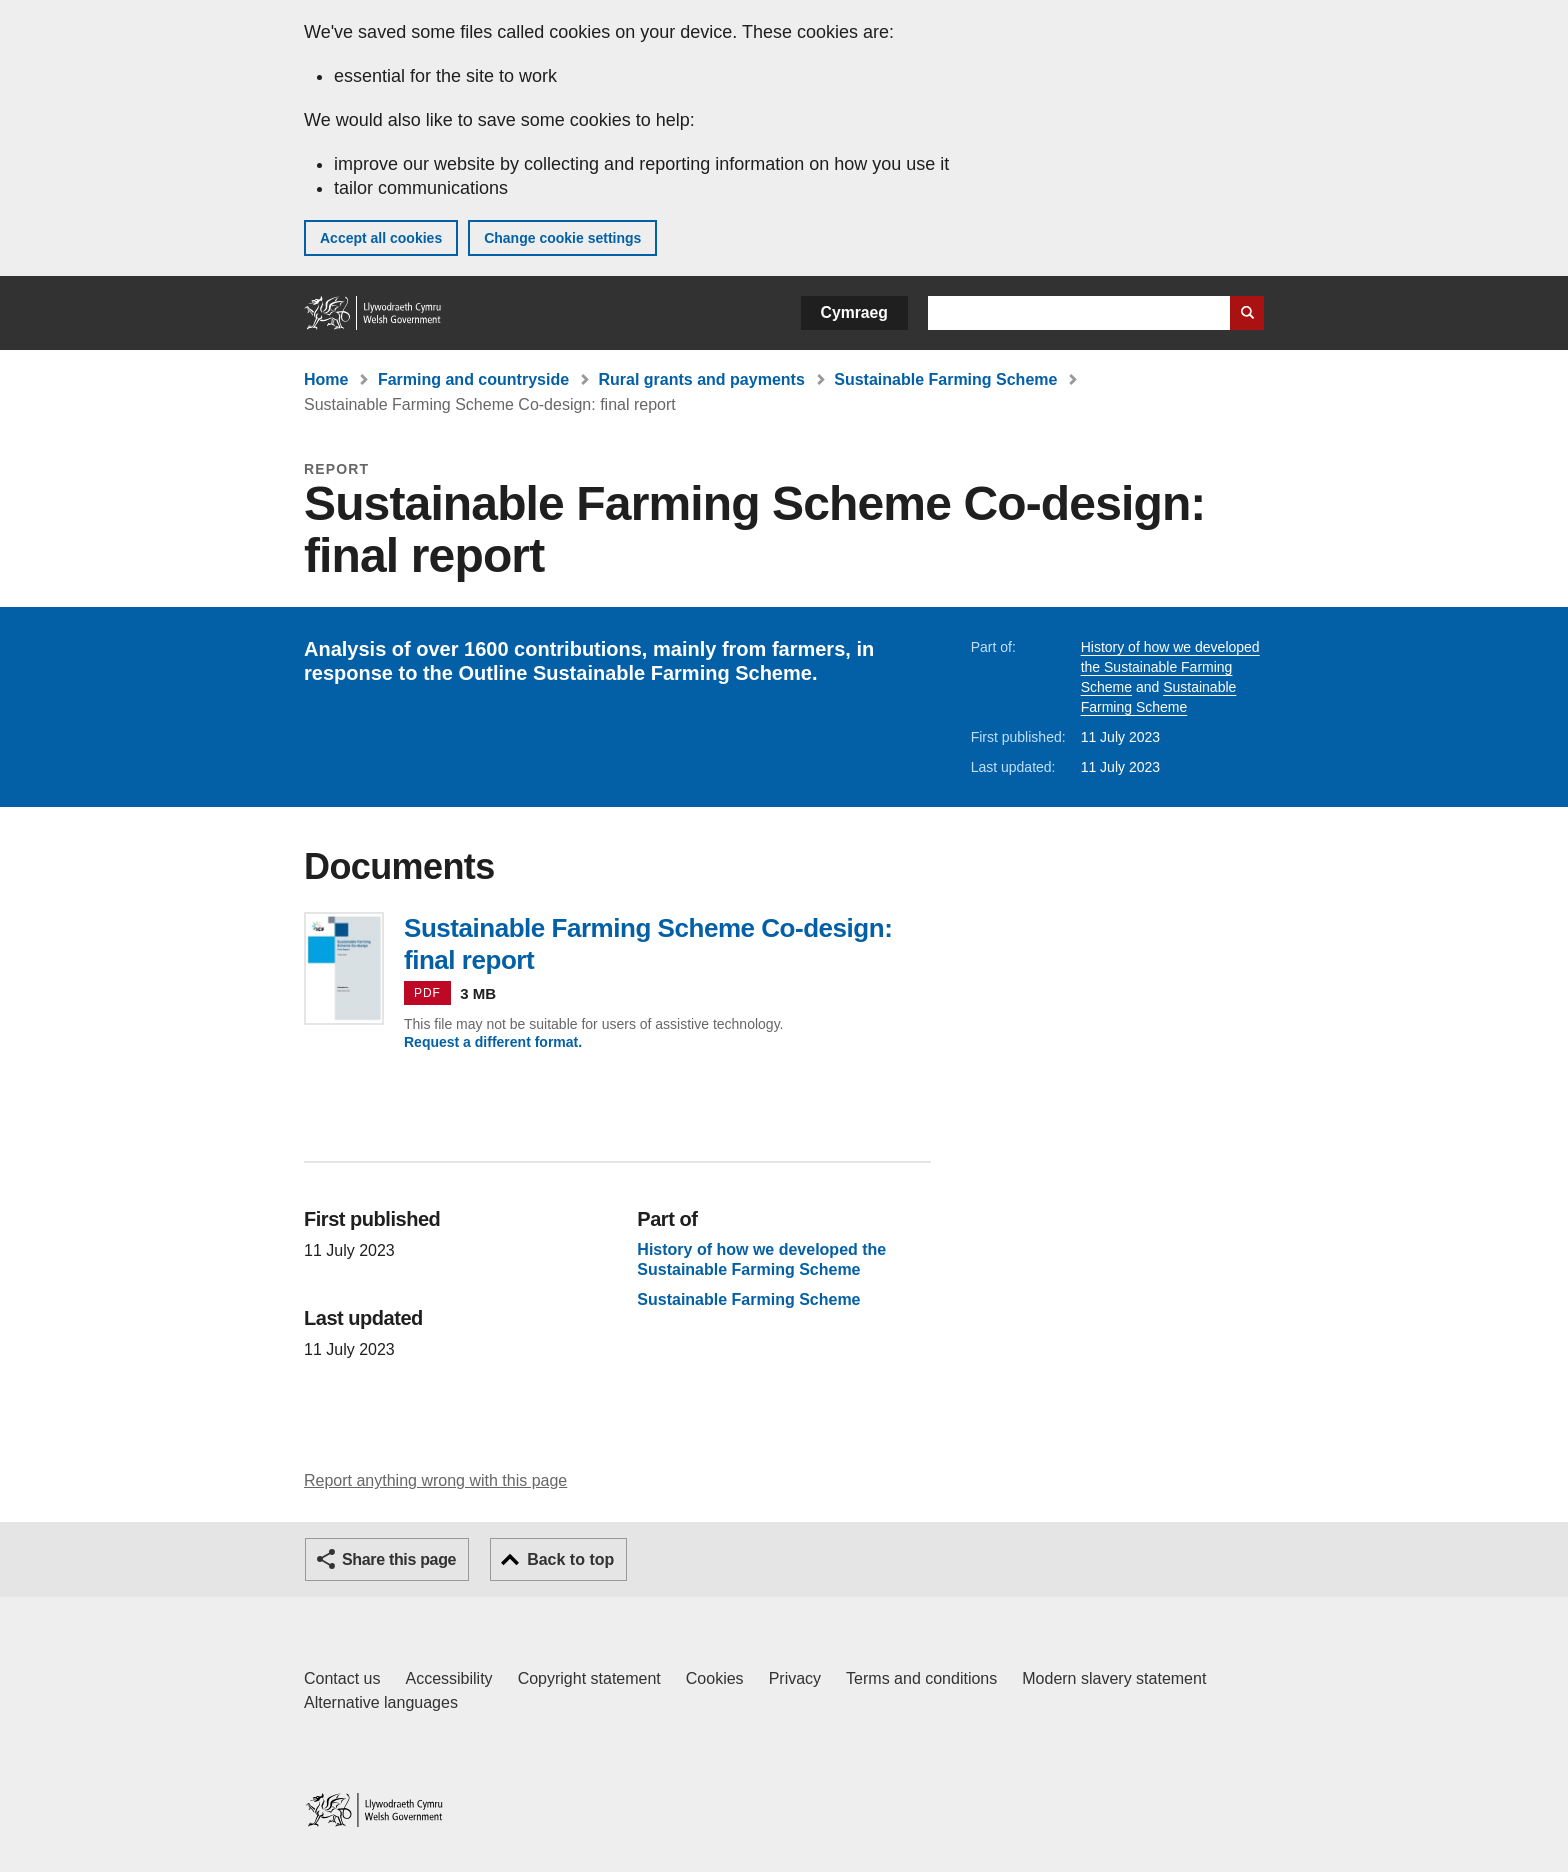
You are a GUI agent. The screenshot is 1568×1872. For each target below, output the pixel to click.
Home (326, 379)
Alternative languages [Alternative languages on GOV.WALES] (381, 1702)
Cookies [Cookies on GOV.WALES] (715, 1678)
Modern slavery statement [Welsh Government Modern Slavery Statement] (1114, 1678)
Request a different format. (493, 1042)
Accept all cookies (381, 238)
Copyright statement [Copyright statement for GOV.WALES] (589, 1678)
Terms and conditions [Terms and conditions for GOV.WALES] (921, 1678)
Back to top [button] (570, 1559)
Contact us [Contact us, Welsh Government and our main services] (342, 1678)
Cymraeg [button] (854, 312)
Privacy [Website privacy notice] (795, 1678)
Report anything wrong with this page (435, 1480)
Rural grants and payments (702, 379)
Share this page (399, 1559)
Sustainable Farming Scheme (945, 379)
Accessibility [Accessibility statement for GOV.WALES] (448, 1678)
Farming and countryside (473, 379)
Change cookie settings (562, 238)
